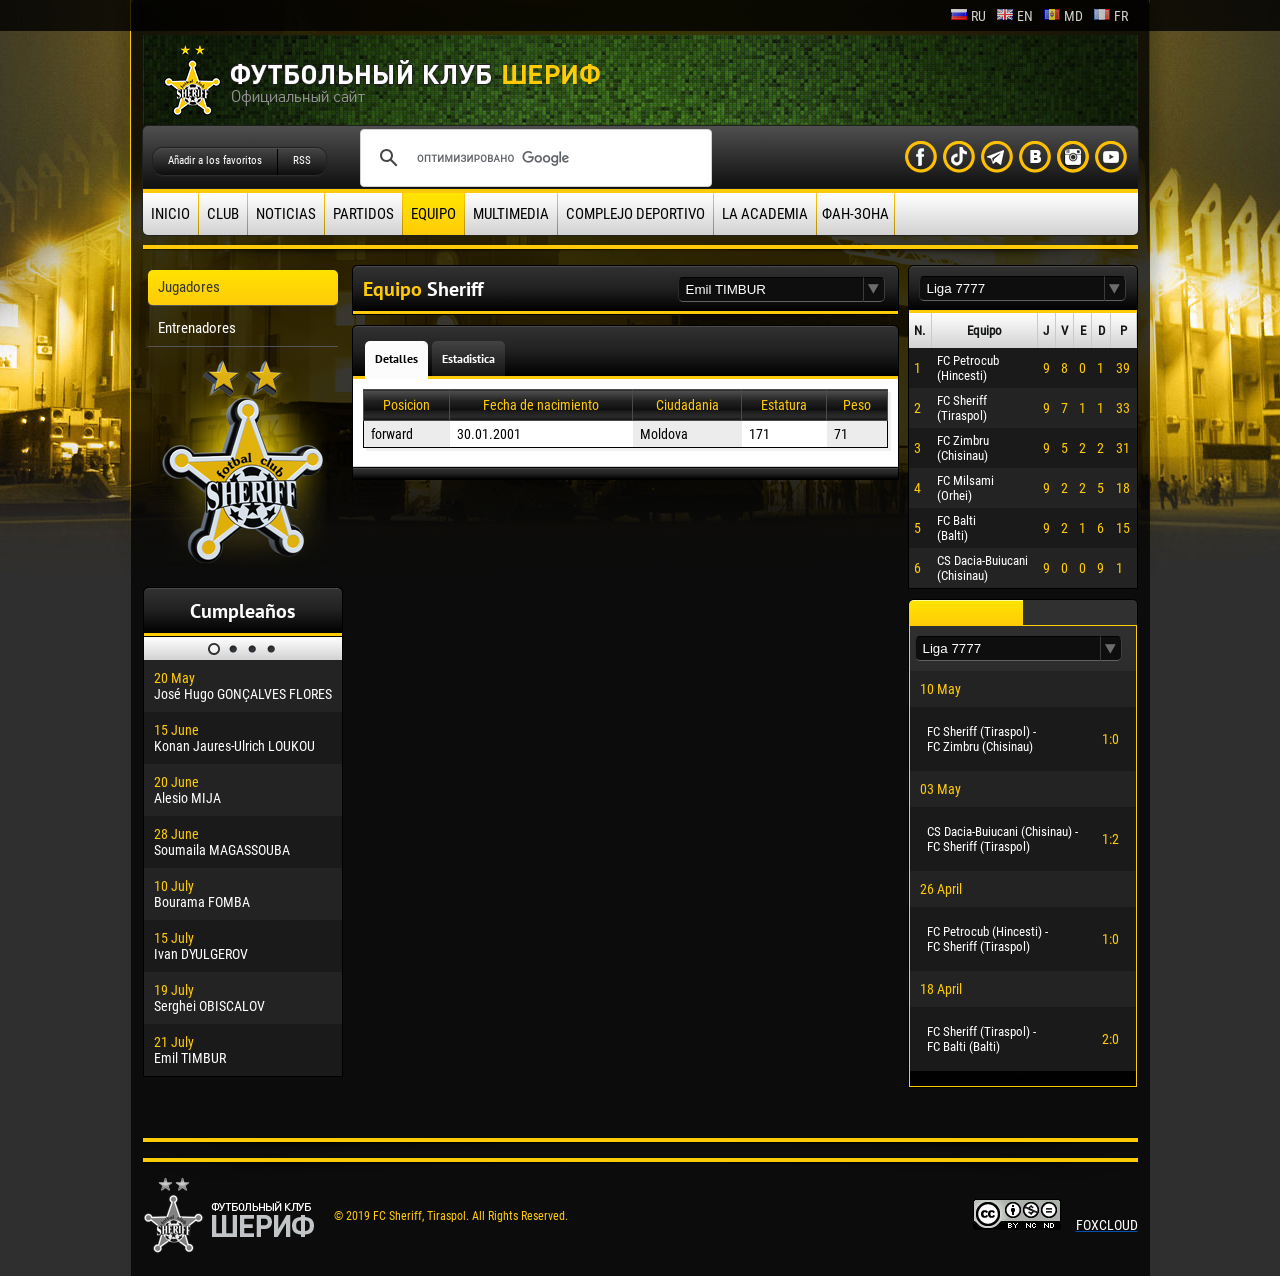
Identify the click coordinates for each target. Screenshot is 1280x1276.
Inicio (170, 214)
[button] (874, 289)
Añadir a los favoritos (215, 160)
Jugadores (189, 287)
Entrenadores (197, 328)
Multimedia (511, 214)
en (1014, 16)
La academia (765, 214)
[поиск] (533, 158)
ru (968, 16)
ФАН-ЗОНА (855, 214)
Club (223, 214)
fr (1110, 16)
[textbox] (771, 289)
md (1063, 16)
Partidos (363, 214)
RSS (302, 160)
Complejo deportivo (635, 214)
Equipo (433, 214)
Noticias (286, 214)
